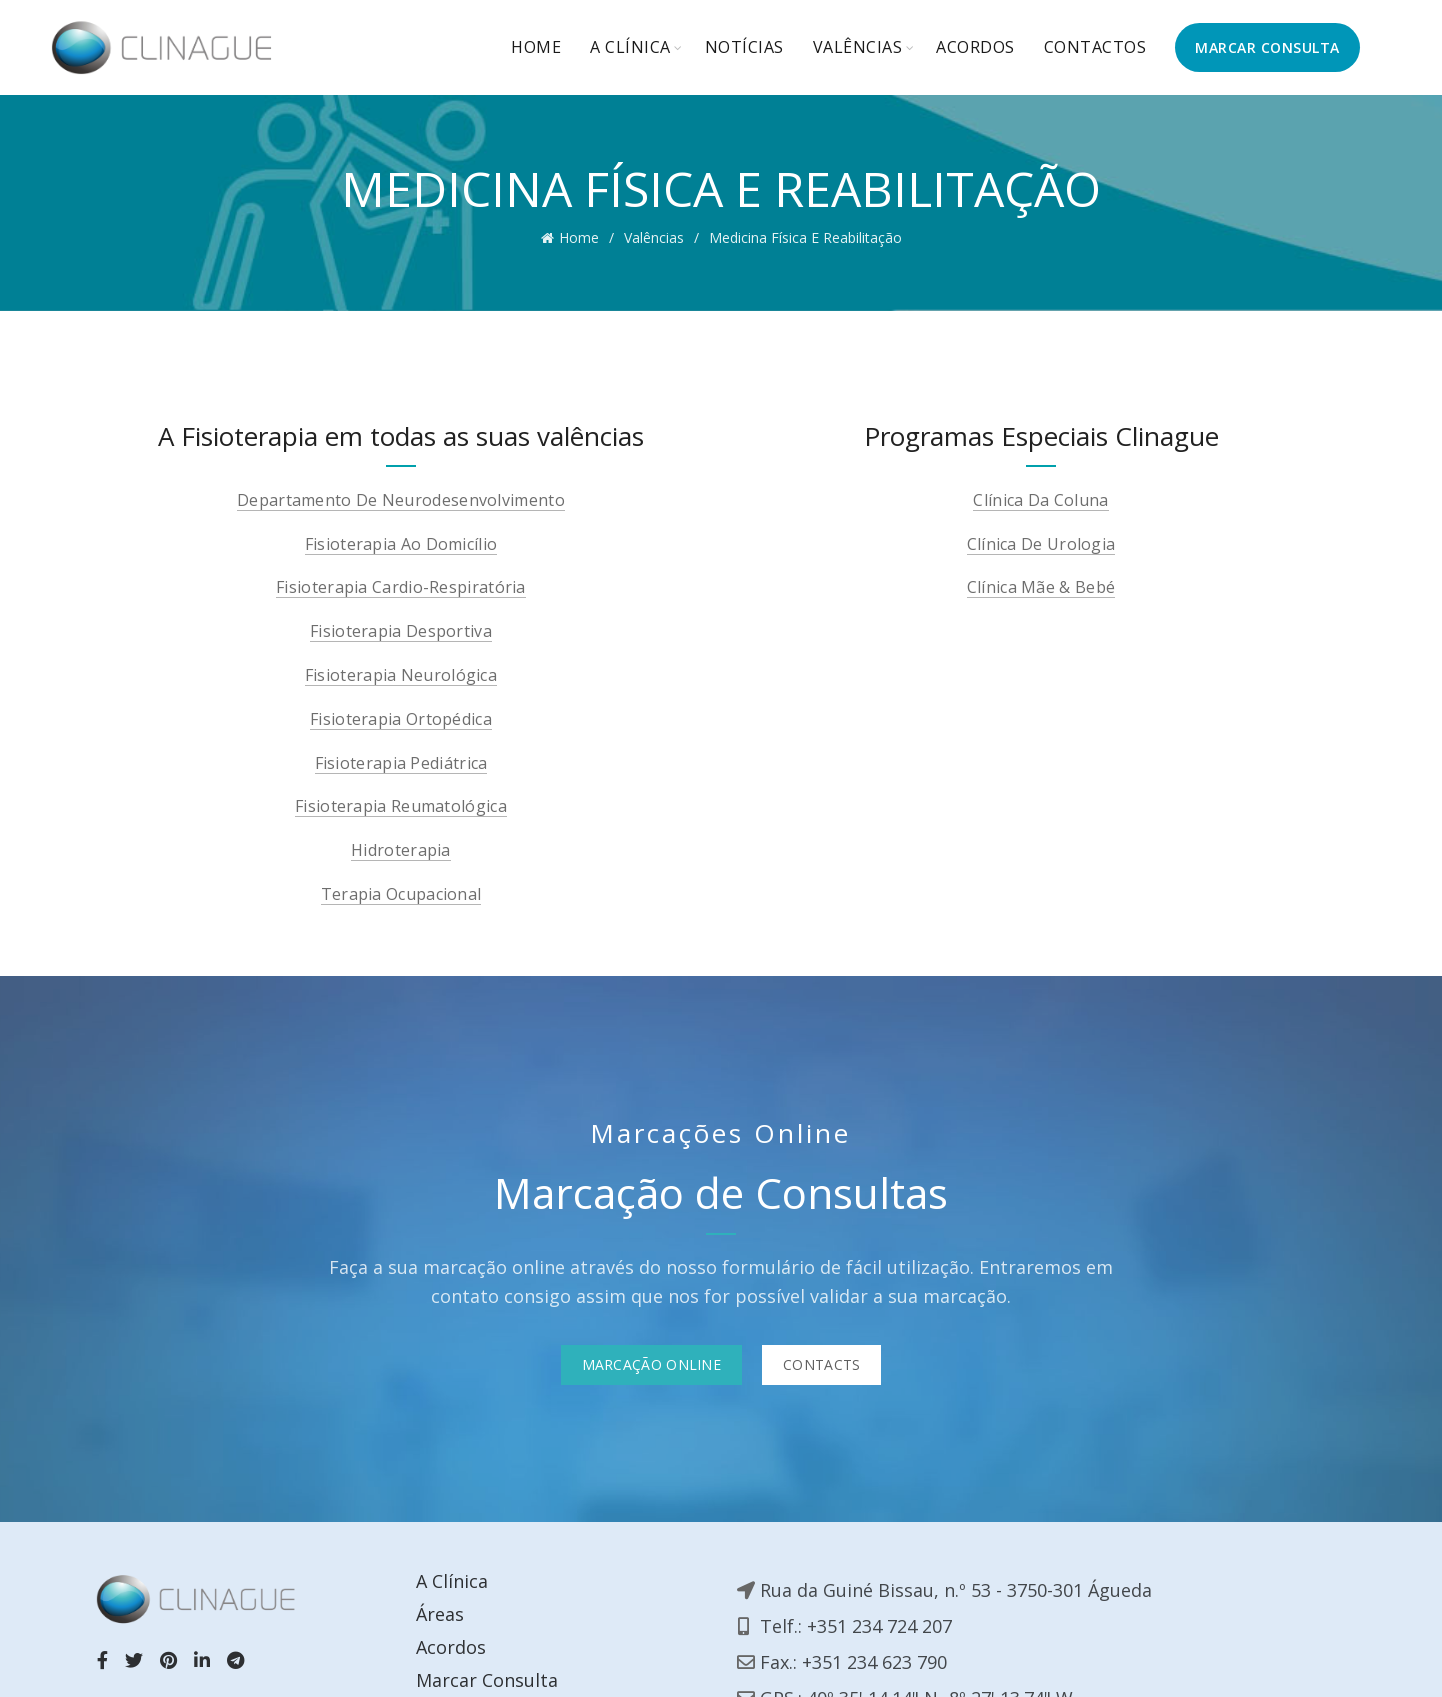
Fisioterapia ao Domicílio (401, 544)
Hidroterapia (401, 850)
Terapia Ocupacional (401, 894)
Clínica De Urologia (1041, 544)
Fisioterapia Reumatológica (401, 806)
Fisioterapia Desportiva (401, 631)
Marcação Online (652, 1364)
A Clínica (630, 47)
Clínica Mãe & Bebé (1041, 587)
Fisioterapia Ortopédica (401, 719)
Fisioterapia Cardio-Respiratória (401, 587)
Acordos (975, 47)
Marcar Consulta (487, 1680)
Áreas (440, 1614)
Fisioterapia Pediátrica (401, 763)
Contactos (1095, 47)
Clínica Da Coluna (1040, 500)
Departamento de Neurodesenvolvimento (401, 500)
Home (536, 47)
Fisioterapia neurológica (401, 675)
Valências (858, 47)
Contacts (821, 1364)
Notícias (744, 47)
